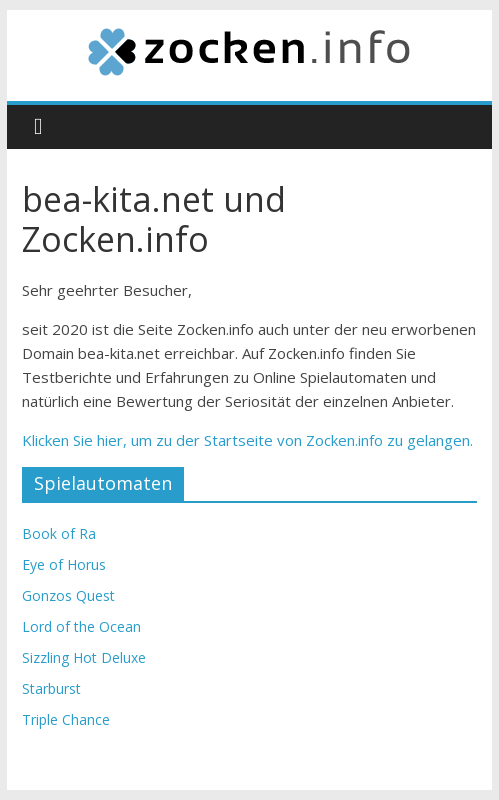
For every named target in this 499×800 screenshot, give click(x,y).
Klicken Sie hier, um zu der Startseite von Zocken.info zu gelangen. (247, 440)
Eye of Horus (64, 564)
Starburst (51, 688)
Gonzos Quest (68, 595)
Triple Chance (66, 719)
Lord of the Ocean (81, 626)
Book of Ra (59, 533)
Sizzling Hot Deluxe (84, 657)
